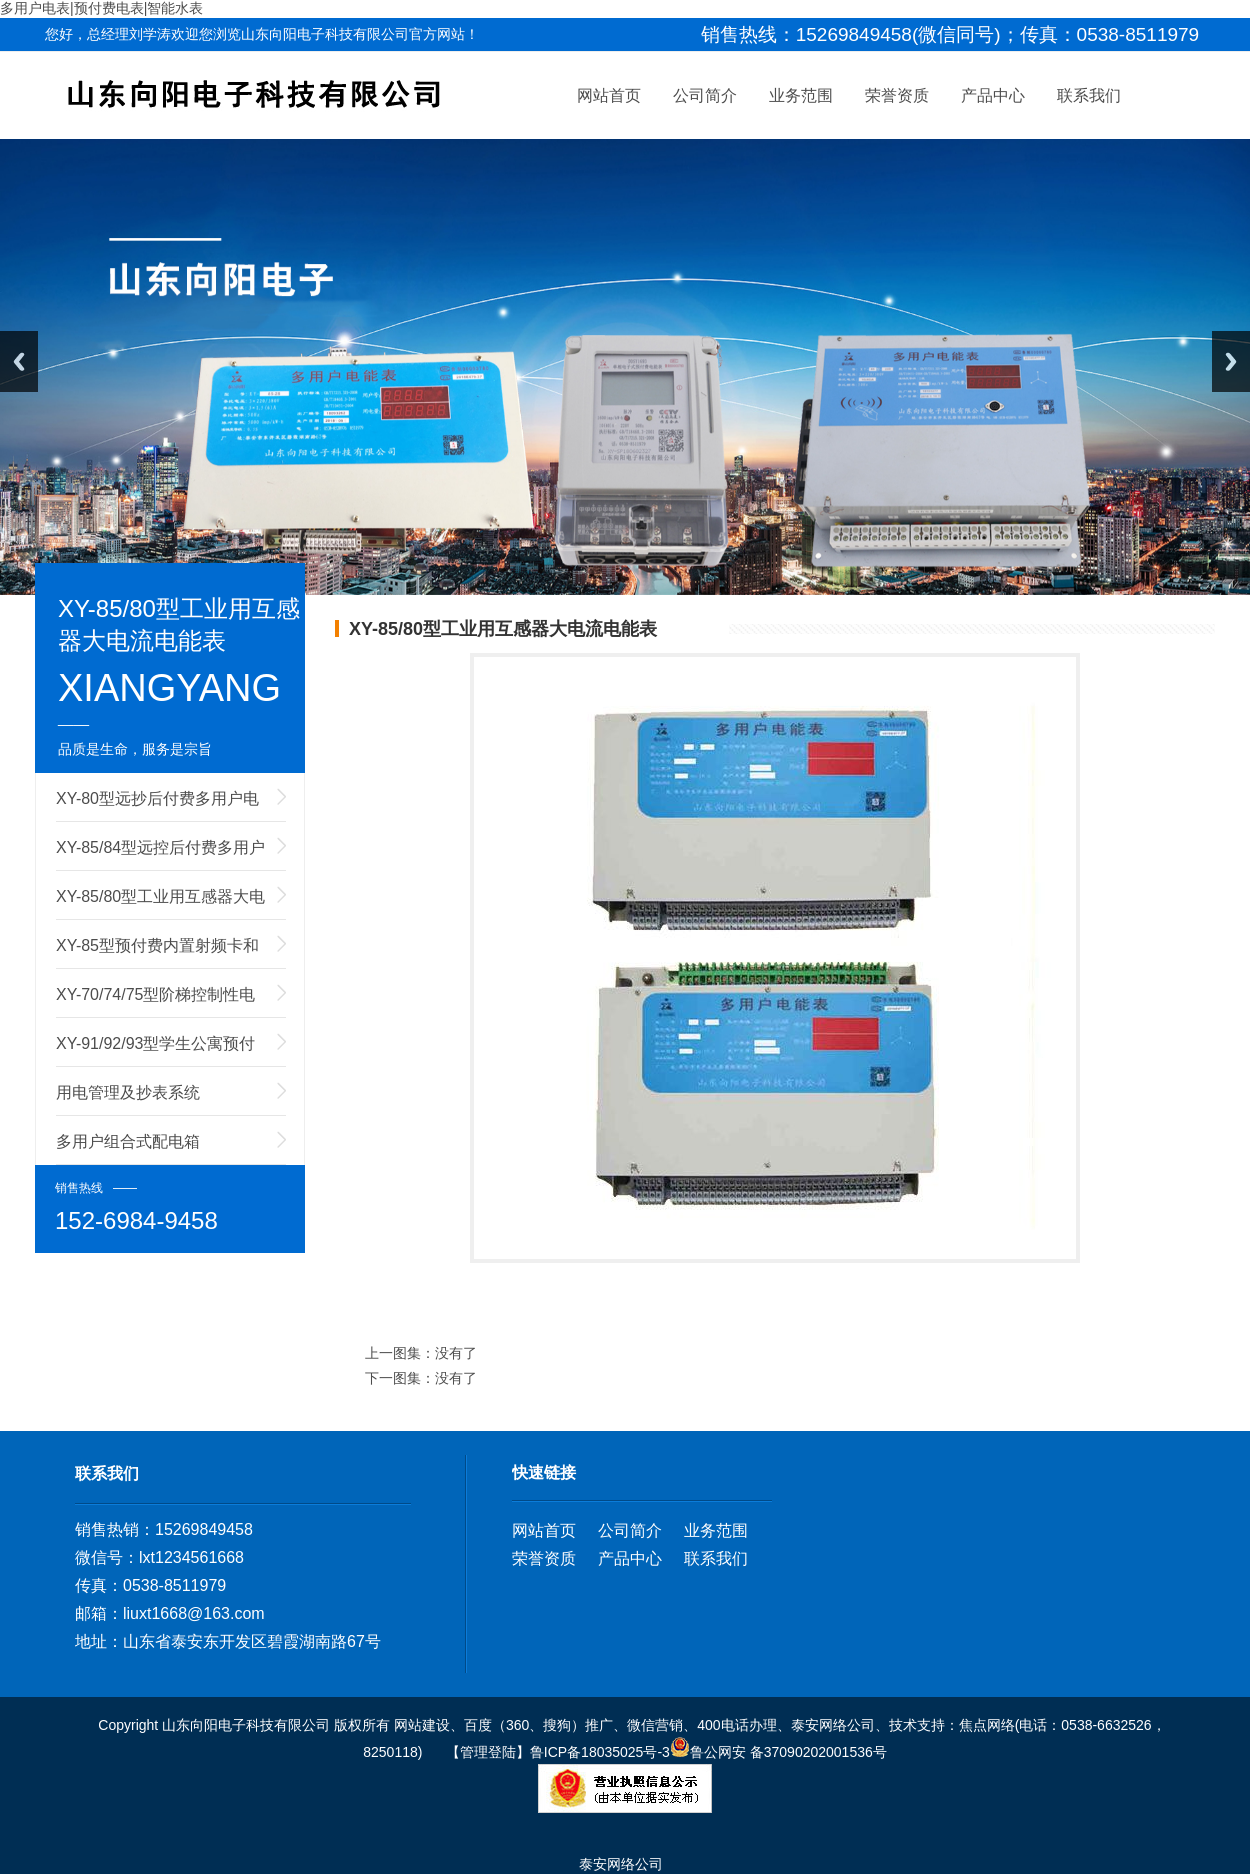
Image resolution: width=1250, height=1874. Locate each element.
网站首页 (609, 109)
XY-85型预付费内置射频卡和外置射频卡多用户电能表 (157, 953)
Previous (19, 361)
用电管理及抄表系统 (128, 1092)
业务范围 (801, 109)
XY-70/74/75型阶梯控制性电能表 (155, 1002)
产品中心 (993, 109)
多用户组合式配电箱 (128, 1141)
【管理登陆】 (486, 1752)
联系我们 (1089, 109)
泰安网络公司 (621, 1864)
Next (1231, 361)
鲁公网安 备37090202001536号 (778, 1752)
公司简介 (705, 109)
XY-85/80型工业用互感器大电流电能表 (160, 904)
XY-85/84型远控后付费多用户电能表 (160, 855)
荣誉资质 (897, 109)
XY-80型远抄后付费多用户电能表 (157, 806)
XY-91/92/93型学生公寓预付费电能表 (155, 1051)
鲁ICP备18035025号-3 (600, 1752)
